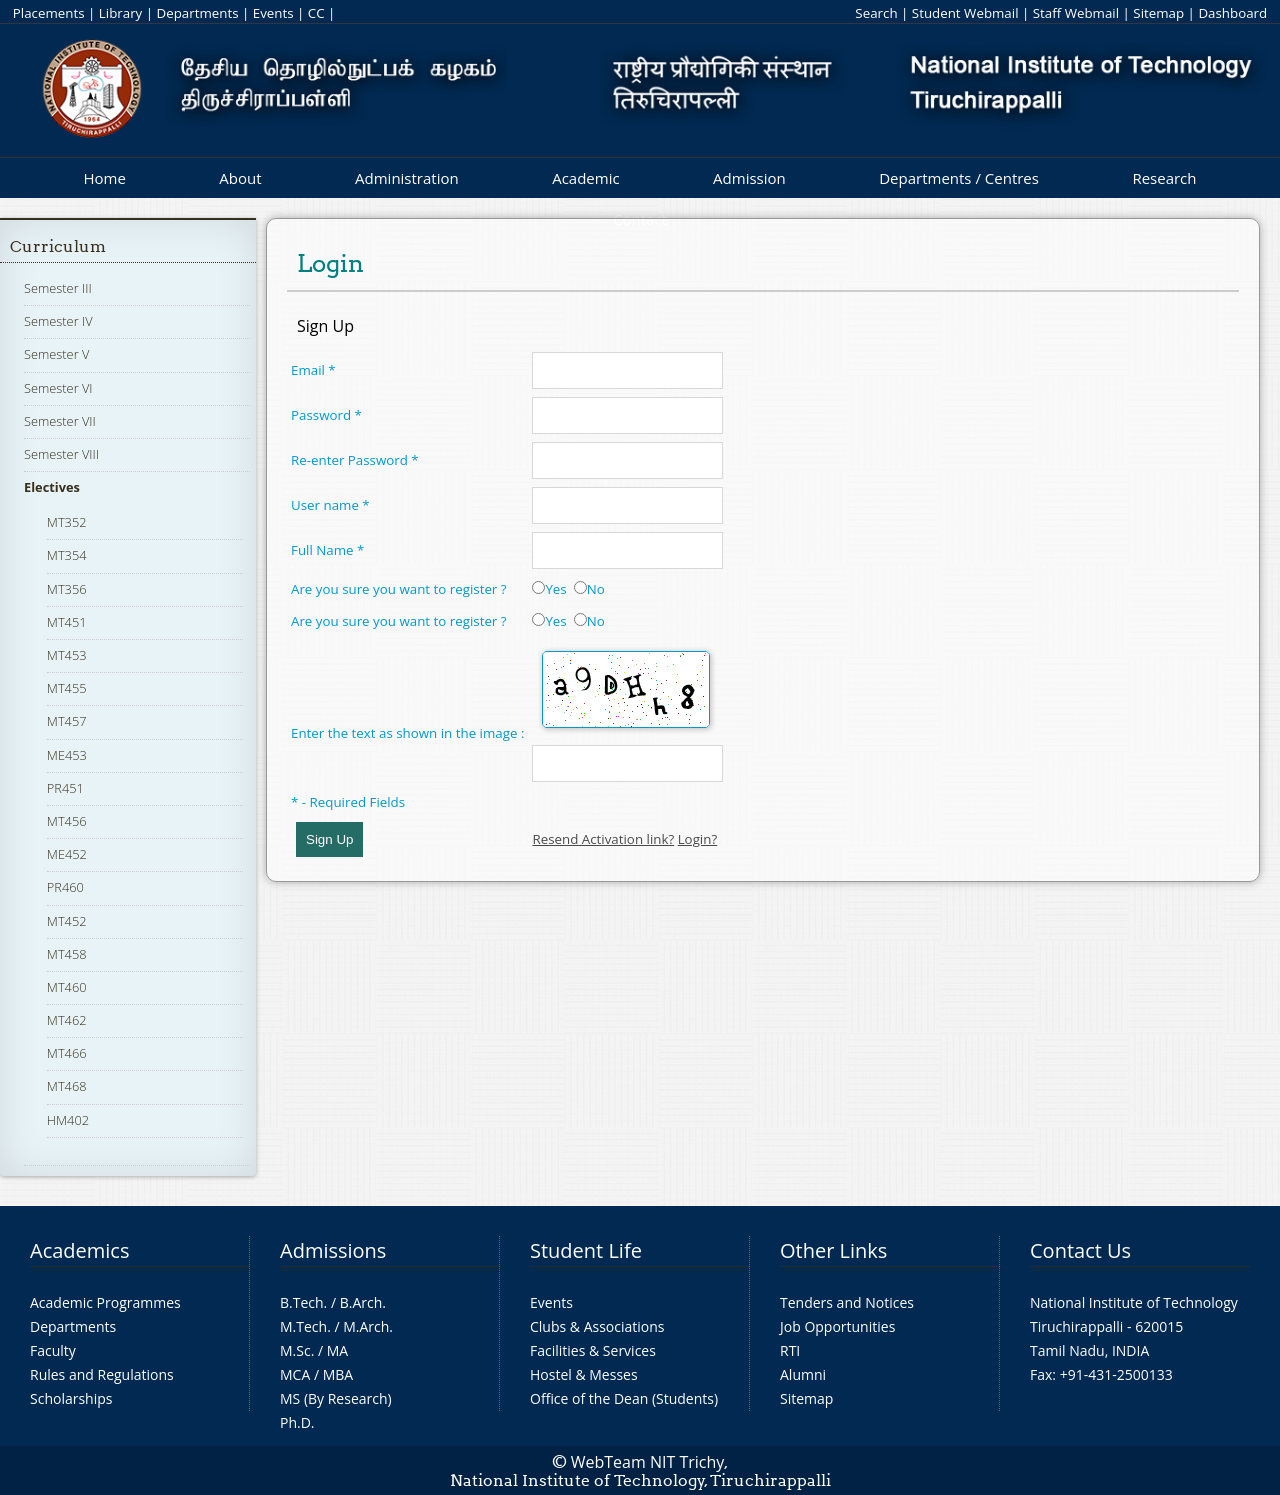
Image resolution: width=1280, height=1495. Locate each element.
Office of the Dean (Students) (624, 1398)
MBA (338, 1374)
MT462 (67, 1020)
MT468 (67, 1086)
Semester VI (58, 388)
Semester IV (58, 321)
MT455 (67, 688)
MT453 (67, 655)
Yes (549, 589)
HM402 (68, 1120)
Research (1164, 178)
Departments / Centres (959, 178)
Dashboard (1232, 13)
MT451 (67, 622)
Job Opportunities (837, 1326)
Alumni (803, 1374)
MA (337, 1350)
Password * (326, 415)
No (589, 589)
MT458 (67, 954)
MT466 (67, 1053)
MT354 (67, 555)
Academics (79, 1250)
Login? (698, 839)
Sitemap (1158, 13)
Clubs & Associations (597, 1326)
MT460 (67, 987)
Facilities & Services (593, 1350)
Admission (749, 178)
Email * (313, 370)
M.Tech (303, 1326)
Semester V (56, 354)
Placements (49, 13)
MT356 (67, 589)
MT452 (67, 921)
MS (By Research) (336, 1398)
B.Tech (302, 1302)
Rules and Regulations (102, 1374)
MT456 (67, 821)
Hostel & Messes (584, 1374)
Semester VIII (61, 454)
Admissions (333, 1250)
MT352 (67, 522)
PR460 (65, 887)
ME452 (67, 854)
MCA (295, 1374)
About (240, 178)
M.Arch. (368, 1326)
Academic (585, 178)
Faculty (53, 1350)
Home (104, 178)
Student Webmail (965, 13)
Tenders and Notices (847, 1302)
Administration (407, 178)
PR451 (65, 788)
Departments (198, 13)
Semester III (58, 288)
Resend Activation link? (603, 839)
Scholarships (71, 1398)
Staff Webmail (1076, 13)
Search (876, 13)
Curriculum (58, 246)
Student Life (586, 1250)
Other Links (833, 1250)
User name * (330, 505)
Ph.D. (297, 1422)
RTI (790, 1350)
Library (120, 13)
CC (316, 13)
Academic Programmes (105, 1302)
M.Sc (295, 1350)
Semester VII (60, 421)
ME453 (67, 755)
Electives (52, 487)
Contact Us (1080, 1250)
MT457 (67, 721)
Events (273, 13)
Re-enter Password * (355, 460)
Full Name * (327, 550)
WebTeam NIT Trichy (648, 1462)
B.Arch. (363, 1302)
